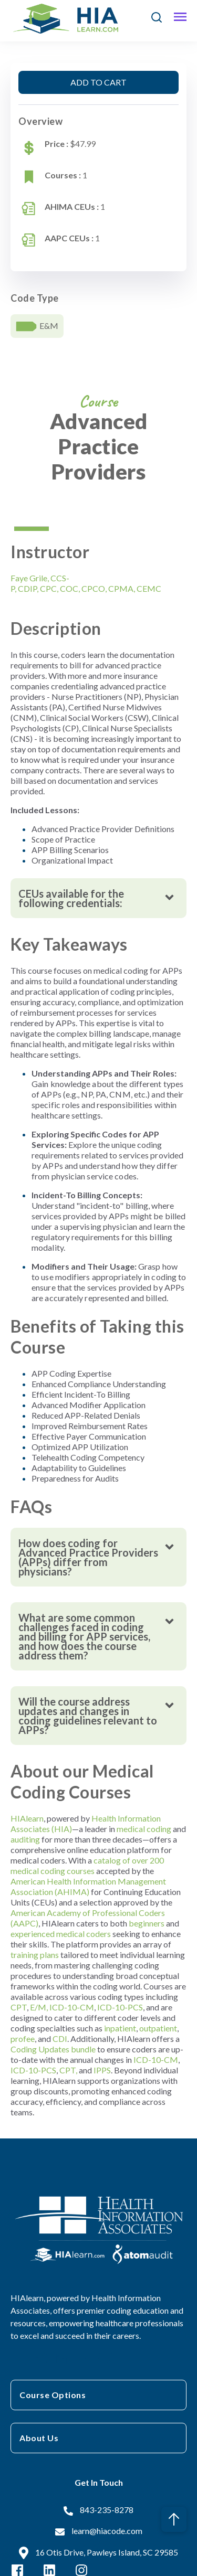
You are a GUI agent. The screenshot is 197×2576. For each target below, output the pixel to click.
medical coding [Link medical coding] (144, 1829)
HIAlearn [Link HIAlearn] (27, 1818)
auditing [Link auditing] (25, 1839)
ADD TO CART (98, 82)
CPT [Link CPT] (19, 2007)
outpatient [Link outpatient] (158, 2028)
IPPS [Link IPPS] (102, 2070)
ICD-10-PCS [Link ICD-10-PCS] (120, 2007)
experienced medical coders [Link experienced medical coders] (61, 1934)
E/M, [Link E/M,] (39, 2007)
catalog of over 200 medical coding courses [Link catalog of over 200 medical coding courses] (87, 1865)
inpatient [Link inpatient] (120, 2028)
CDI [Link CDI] (60, 2038)
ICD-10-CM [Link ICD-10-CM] (71, 2007)
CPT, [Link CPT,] (68, 2070)
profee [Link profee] (23, 2038)
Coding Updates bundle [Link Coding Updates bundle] (53, 2049)
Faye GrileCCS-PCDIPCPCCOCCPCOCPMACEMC (86, 583)
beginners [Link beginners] (146, 1923)
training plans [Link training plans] (35, 1955)
